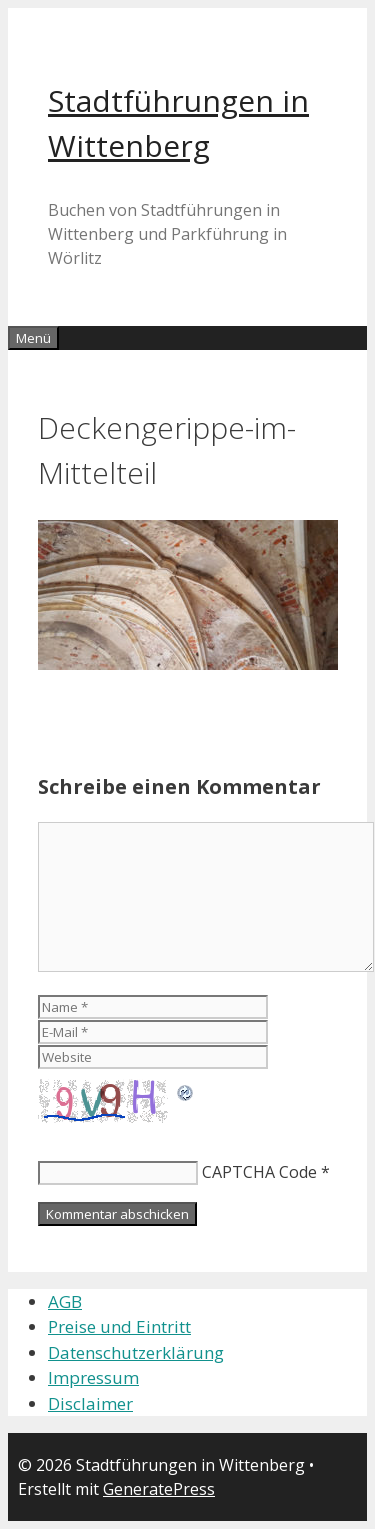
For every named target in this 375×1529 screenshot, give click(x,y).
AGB (65, 1301)
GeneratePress (159, 1489)
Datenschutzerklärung (136, 1352)
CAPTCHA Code (259, 1172)
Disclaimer (90, 1403)
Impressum (93, 1377)
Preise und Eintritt (119, 1326)
